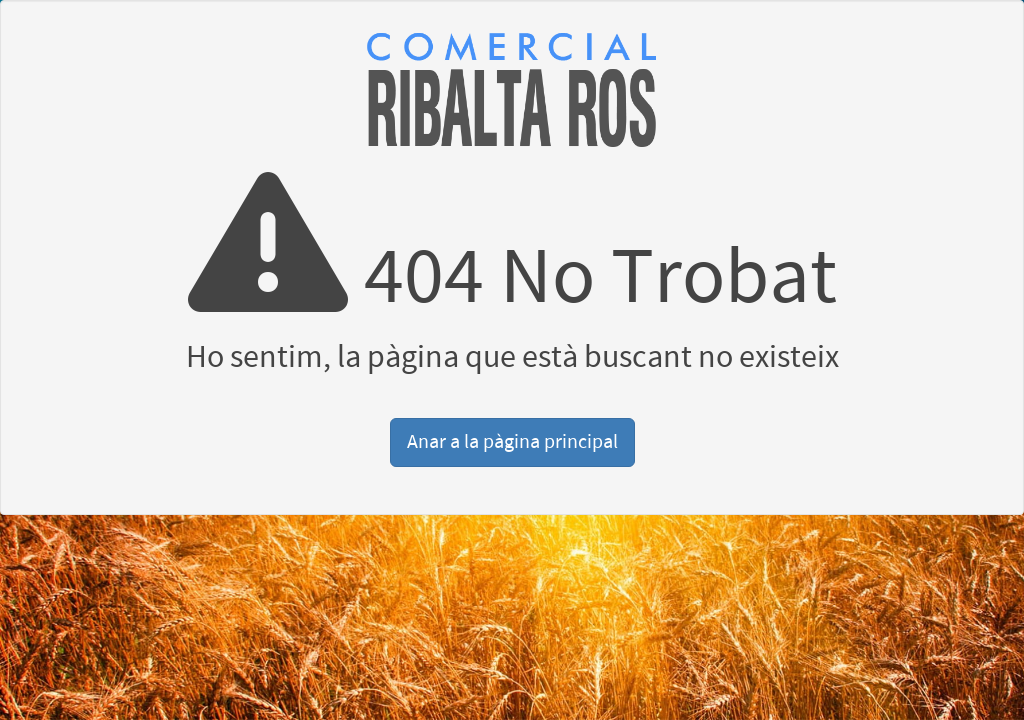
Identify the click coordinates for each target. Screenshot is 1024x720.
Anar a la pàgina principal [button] (512, 442)
